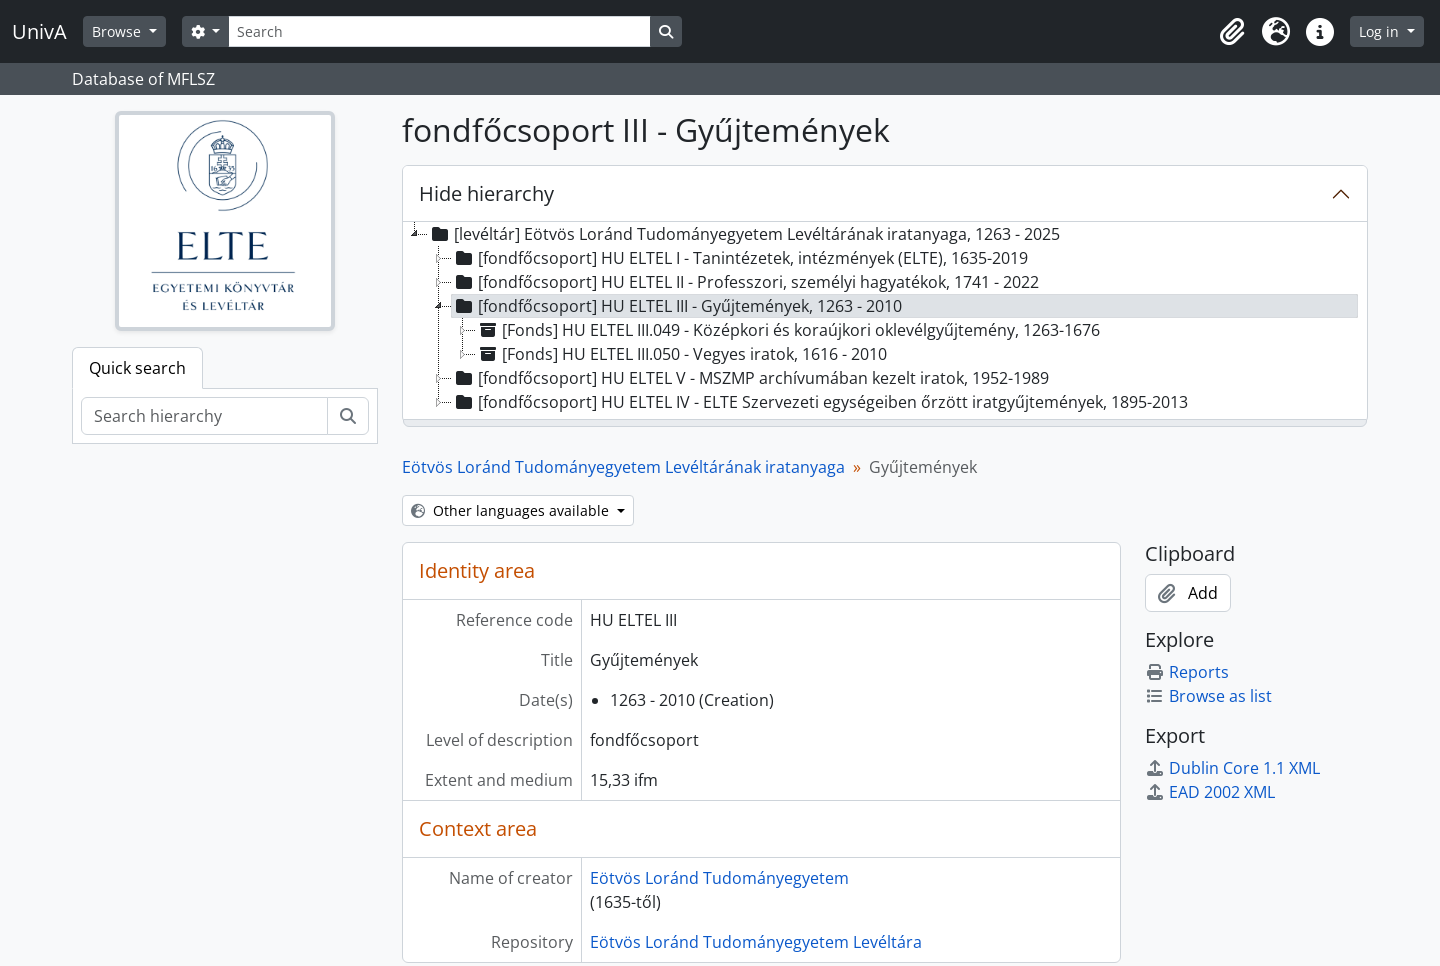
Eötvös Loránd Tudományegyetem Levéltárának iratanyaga (623, 467)
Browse (118, 31)
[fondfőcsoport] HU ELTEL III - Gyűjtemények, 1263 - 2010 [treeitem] (677, 306)
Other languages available (512, 510)
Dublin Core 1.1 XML (1232, 768)
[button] (1232, 32)
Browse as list (1208, 696)
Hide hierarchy (486, 193)
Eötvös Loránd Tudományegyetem (719, 878)
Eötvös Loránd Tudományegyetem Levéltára (756, 942)
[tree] (885, 322)
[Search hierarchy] (204, 416)
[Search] (439, 31)
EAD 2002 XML (1210, 792)
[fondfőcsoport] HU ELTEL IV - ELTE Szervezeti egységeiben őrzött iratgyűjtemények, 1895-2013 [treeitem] (820, 402)
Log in (1381, 31)
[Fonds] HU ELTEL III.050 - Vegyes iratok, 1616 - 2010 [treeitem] (681, 354)
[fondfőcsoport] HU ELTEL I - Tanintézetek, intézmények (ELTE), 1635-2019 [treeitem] (740, 258)
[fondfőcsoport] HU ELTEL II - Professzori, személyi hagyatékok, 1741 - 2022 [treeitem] (745, 282)
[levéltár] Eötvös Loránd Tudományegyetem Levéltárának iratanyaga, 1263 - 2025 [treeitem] (744, 234)
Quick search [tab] (137, 368)
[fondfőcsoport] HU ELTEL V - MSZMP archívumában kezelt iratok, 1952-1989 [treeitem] (750, 378)
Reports (1187, 672)
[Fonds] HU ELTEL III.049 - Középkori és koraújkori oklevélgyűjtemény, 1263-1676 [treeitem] (788, 330)
